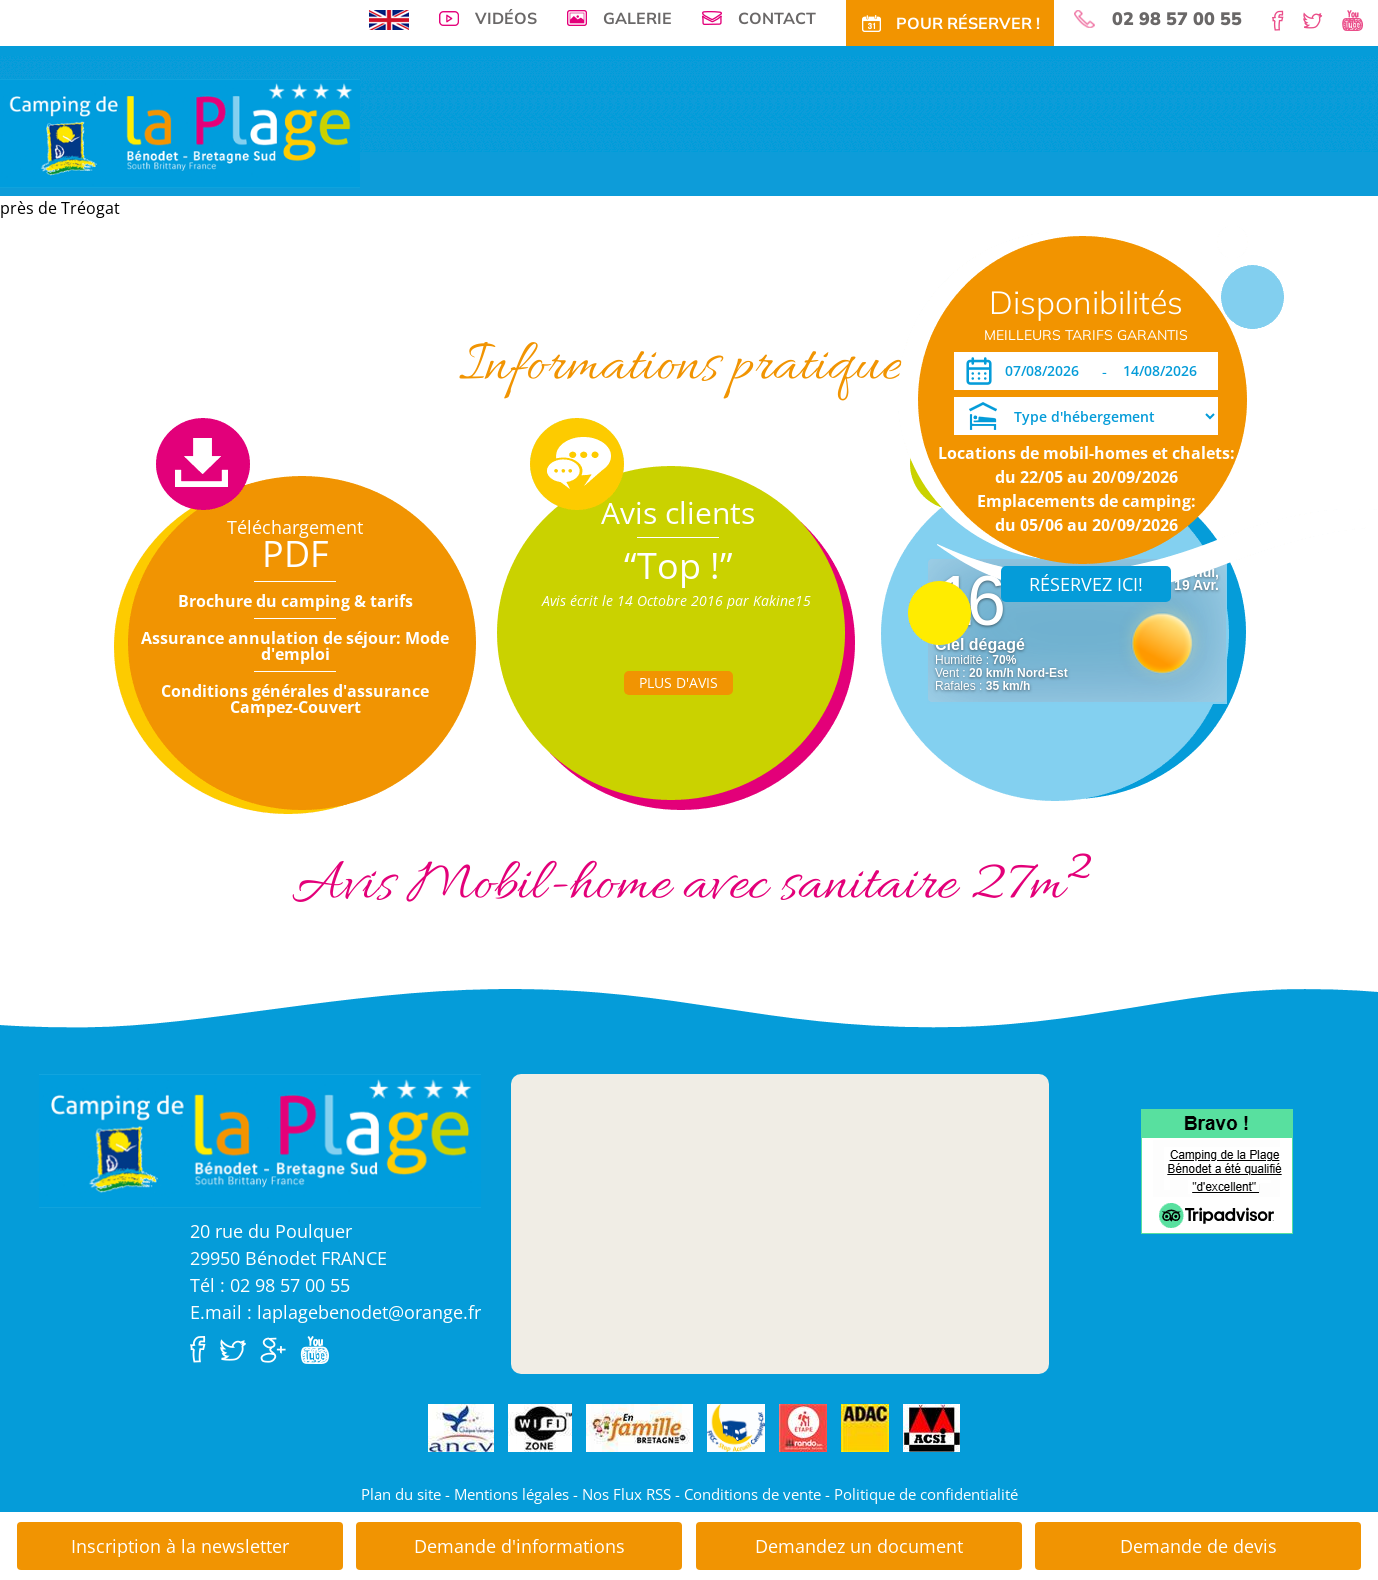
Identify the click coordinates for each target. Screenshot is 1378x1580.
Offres (528, 307)
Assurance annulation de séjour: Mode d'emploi (295, 646)
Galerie (637, 18)
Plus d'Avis (678, 682)
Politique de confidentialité (926, 1494)
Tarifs (470, 307)
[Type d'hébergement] (1086, 416)
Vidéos (506, 18)
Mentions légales (511, 1494)
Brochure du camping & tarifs (295, 601)
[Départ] (1165, 371)
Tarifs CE (596, 307)
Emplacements (303, 307)
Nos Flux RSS (626, 1494)
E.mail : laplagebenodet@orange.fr (335, 1312)
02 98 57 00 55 (1177, 19)
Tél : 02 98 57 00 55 (270, 1285)
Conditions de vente (752, 1494)
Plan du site (401, 1494)
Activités (670, 307)
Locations (400, 307)
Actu (807, 307)
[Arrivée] (1045, 371)
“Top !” (678, 565)
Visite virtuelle (188, 307)
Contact (777, 18)
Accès (859, 307)
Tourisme (745, 307)
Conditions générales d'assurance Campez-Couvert (295, 699)
